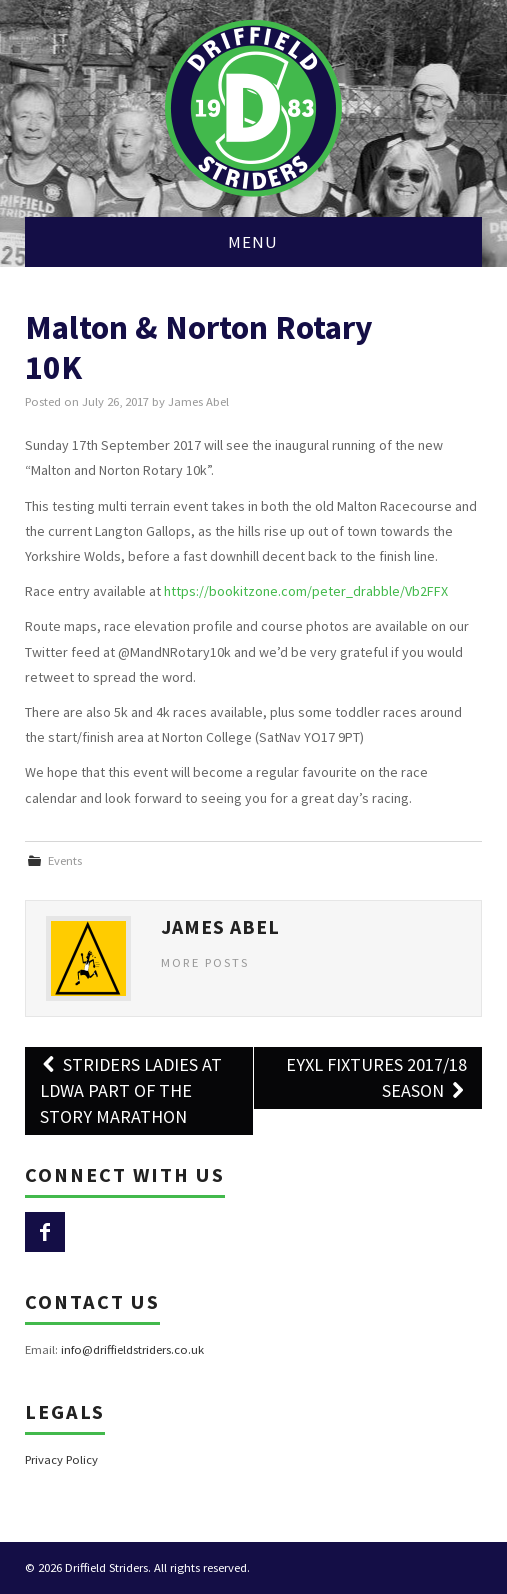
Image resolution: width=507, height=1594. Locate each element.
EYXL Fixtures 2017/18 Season (376, 1077)
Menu (253, 242)
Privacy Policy (61, 1459)
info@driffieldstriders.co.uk (132, 1349)
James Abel (198, 401)
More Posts (205, 962)
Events (65, 860)
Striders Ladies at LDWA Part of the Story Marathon (130, 1090)
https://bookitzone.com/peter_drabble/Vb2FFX (306, 591)
